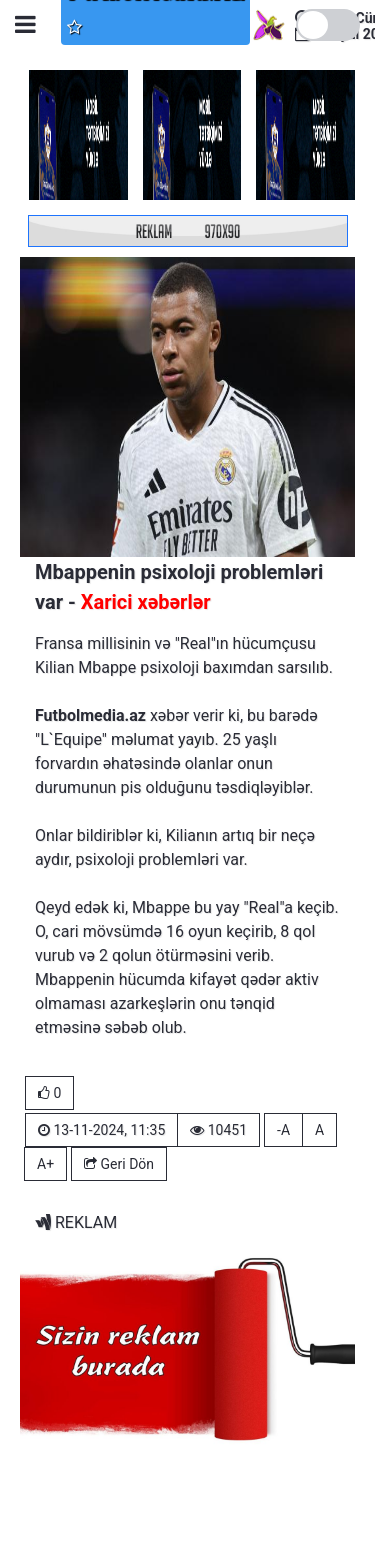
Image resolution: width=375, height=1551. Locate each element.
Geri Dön (119, 1164)
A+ (45, 1164)
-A (283, 1130)
